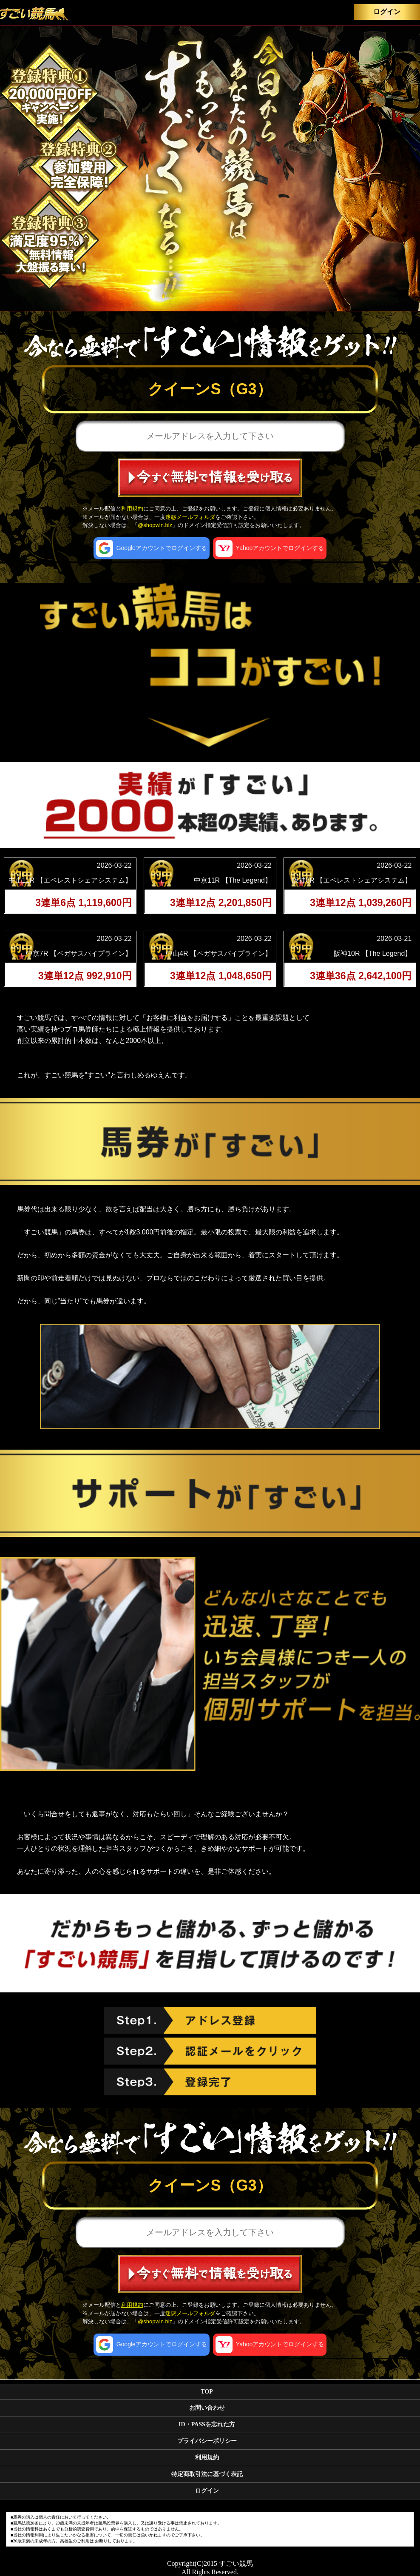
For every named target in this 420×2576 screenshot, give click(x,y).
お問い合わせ (207, 2408)
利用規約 (132, 508)
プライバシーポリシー (207, 2441)
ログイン (386, 11)
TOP (207, 2391)
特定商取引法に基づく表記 (207, 2474)
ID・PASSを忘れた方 (207, 2424)
